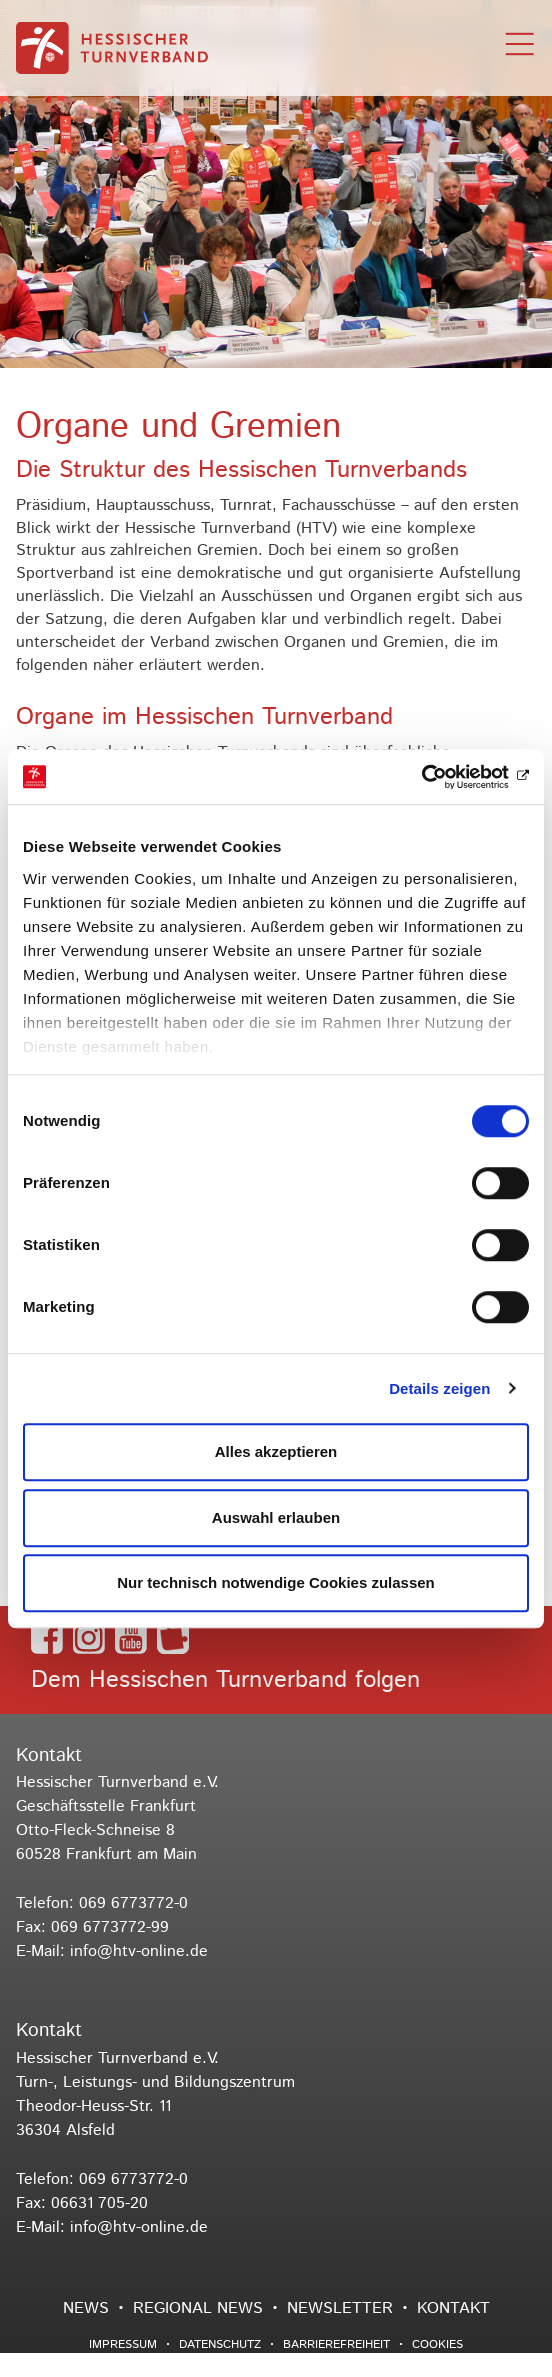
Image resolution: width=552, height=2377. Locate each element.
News (86, 2308)
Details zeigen (439, 1388)
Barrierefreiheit (336, 2344)
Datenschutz (220, 2344)
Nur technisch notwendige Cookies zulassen (276, 1582)
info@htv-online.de (139, 1951)
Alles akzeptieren (276, 1451)
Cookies (437, 2344)
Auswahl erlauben (276, 1517)
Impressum (123, 2344)
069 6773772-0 (133, 1903)
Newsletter (340, 2308)
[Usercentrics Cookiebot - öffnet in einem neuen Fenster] (441, 777)
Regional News (198, 2308)
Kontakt (453, 2308)
